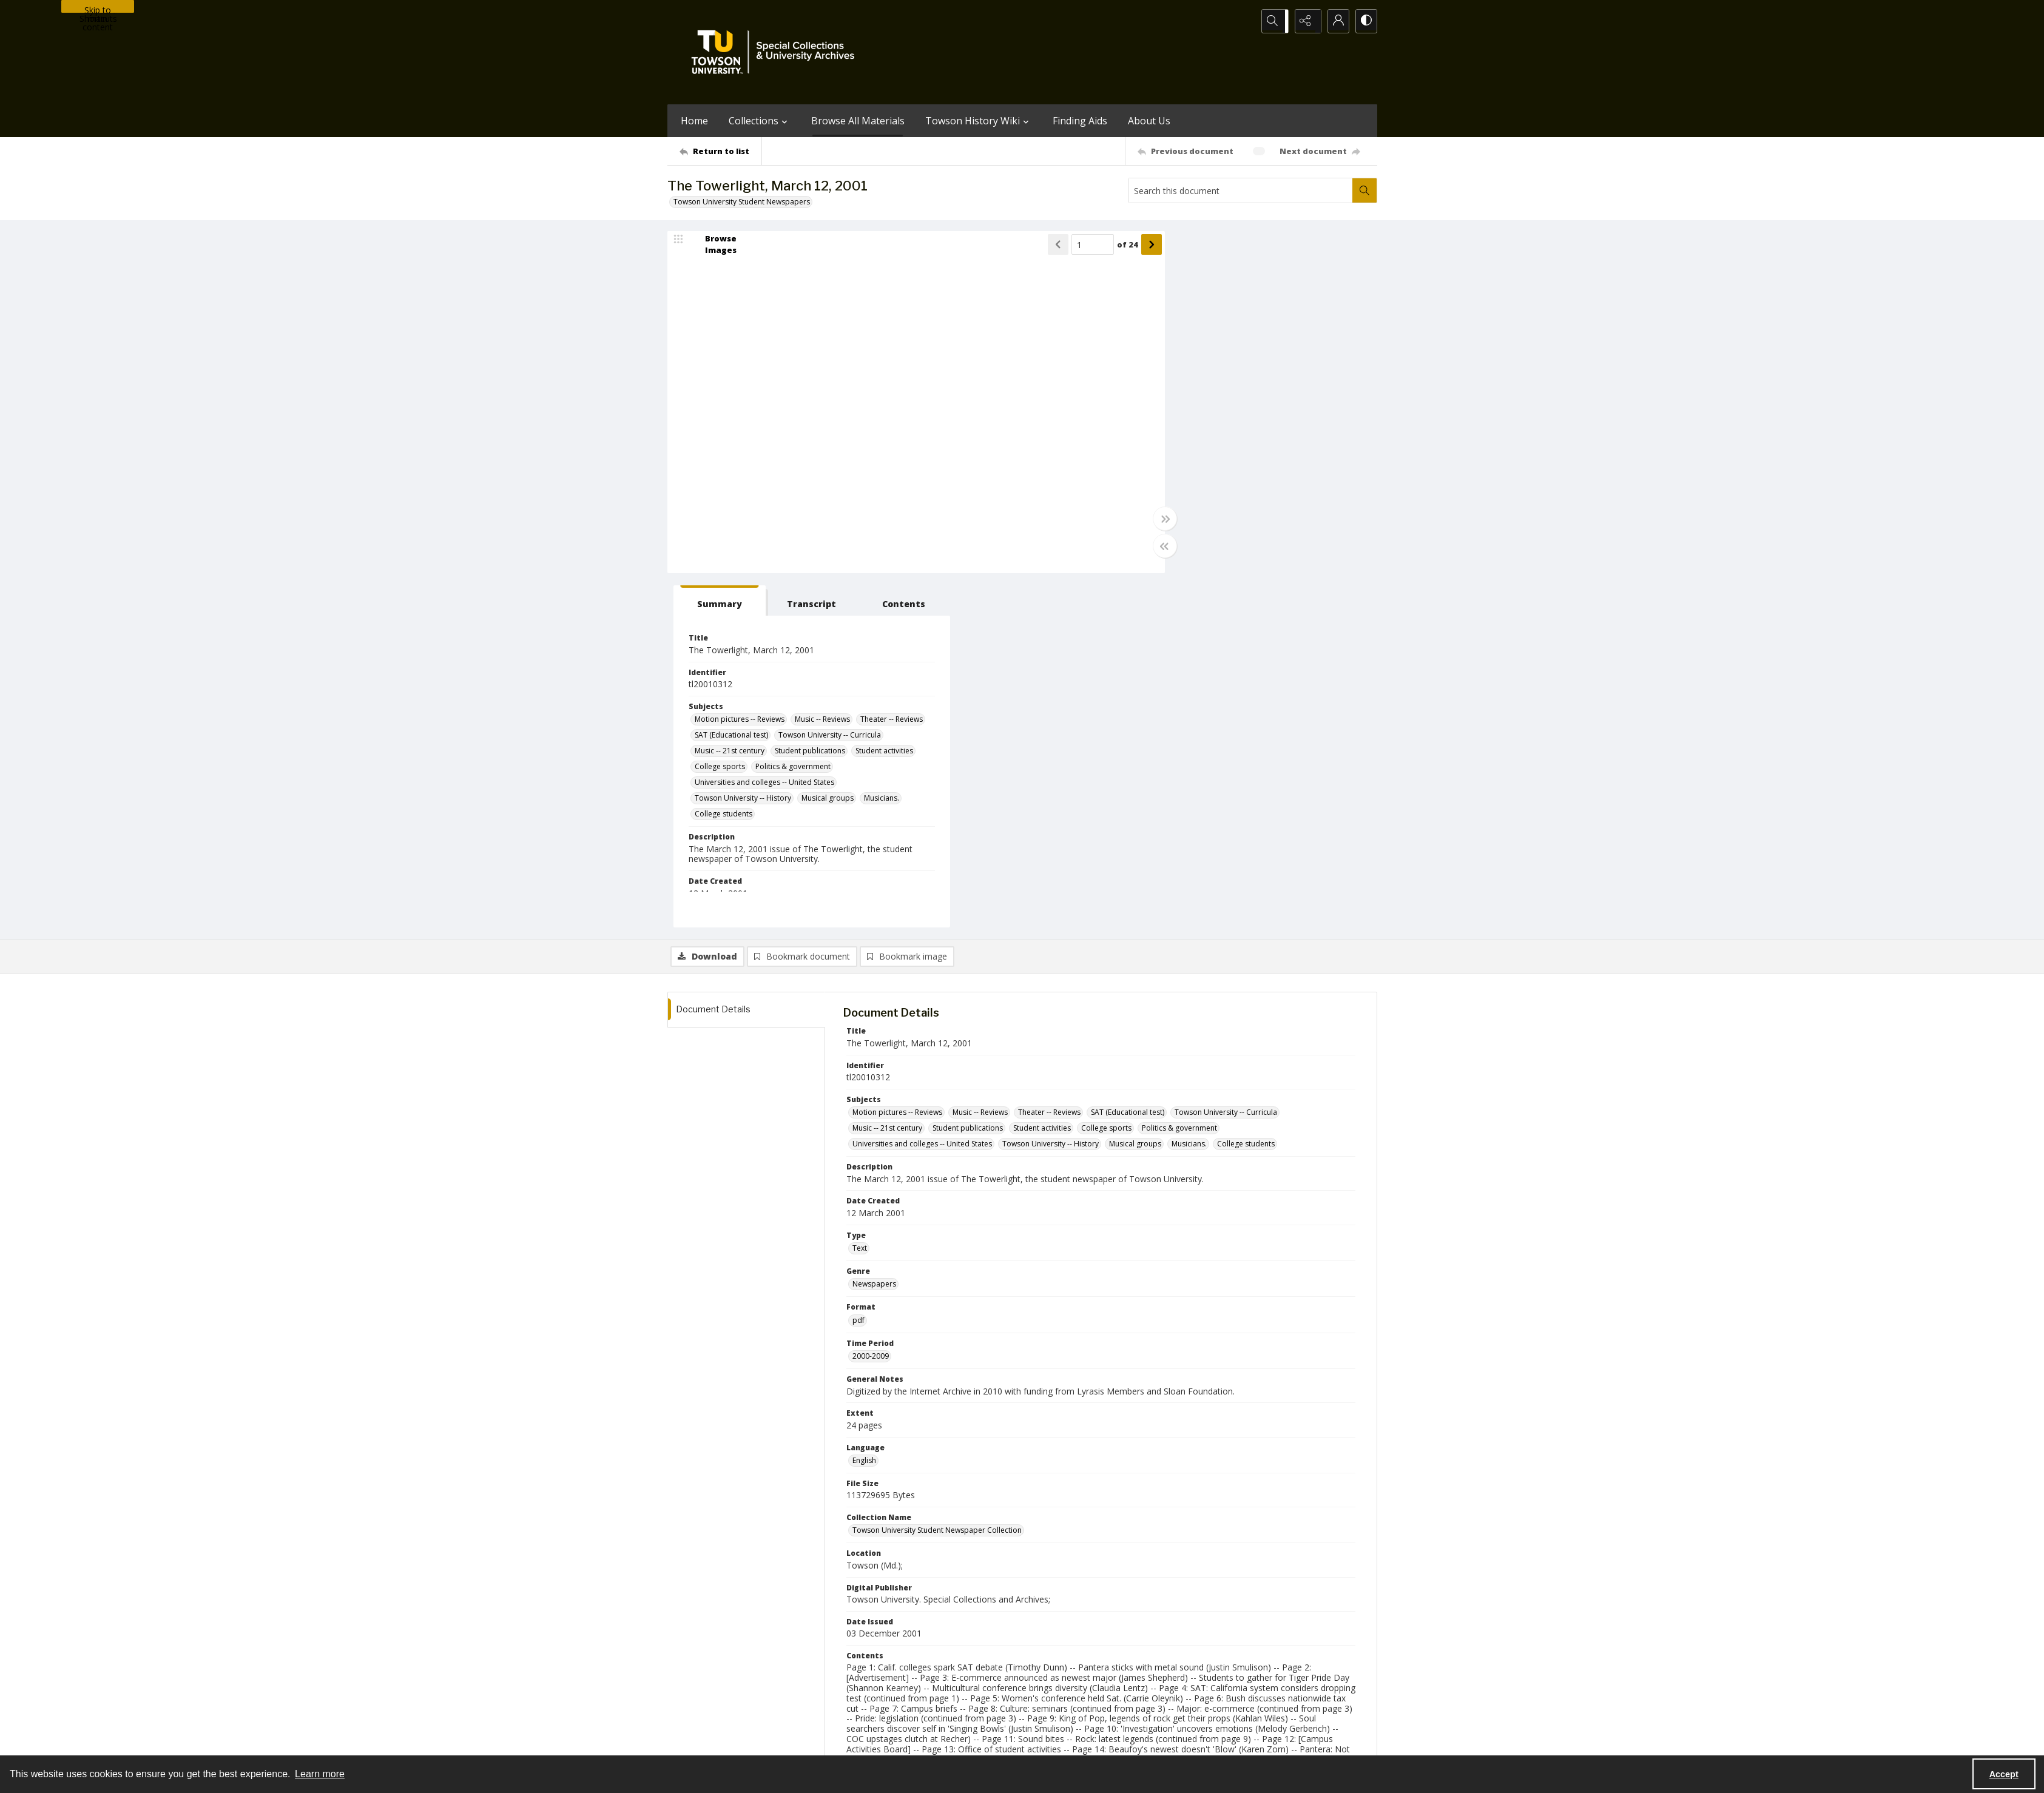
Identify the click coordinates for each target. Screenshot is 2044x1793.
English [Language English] (864, 1107)
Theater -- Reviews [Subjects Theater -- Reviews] (1199, 382)
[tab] (1185, 247)
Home (694, 120)
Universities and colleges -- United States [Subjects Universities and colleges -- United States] (1237, 445)
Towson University (698, 1742)
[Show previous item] (1034, 245)
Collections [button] (760, 120)
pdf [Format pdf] (858, 967)
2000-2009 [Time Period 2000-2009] (870, 1003)
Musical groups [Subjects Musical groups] (1301, 461)
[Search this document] (1240, 190)
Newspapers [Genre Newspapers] (874, 931)
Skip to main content (98, 8)
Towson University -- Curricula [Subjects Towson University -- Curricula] (1219, 397)
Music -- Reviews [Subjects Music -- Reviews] (1295, 366)
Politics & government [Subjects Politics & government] (1266, 429)
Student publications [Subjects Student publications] (1203, 413)
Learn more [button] (320, 1774)
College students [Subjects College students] (1242, 476)
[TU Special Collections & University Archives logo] (777, 52)
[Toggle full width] (1140, 520)
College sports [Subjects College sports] (1193, 429)
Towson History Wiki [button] (978, 120)
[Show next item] (1127, 245)
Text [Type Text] (859, 895)
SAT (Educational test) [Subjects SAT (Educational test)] (1277, 382)
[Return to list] (720, 151)
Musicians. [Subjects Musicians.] (1185, 476)
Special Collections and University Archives (1226, 1742)
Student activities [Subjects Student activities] (1277, 413)
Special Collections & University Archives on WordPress (1129, 1691)
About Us (1149, 120)
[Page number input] (1068, 245)
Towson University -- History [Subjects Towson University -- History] (1216, 461)
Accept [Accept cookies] (2004, 1774)
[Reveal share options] (1304, 21)
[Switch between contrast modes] (1365, 21)
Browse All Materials (858, 120)
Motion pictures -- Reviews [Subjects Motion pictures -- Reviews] (1213, 366)
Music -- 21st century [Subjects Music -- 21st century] (1316, 397)
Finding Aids (1080, 120)
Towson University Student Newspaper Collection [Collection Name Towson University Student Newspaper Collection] (937, 1177)
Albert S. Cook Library (953, 1742)
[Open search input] (1274, 21)
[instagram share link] (1044, 1667)
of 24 (1103, 245)
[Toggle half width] (1140, 547)
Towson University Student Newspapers (741, 202)
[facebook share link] (1070, 1667)
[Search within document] (1364, 190)
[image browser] (712, 245)
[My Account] (1334, 21)
